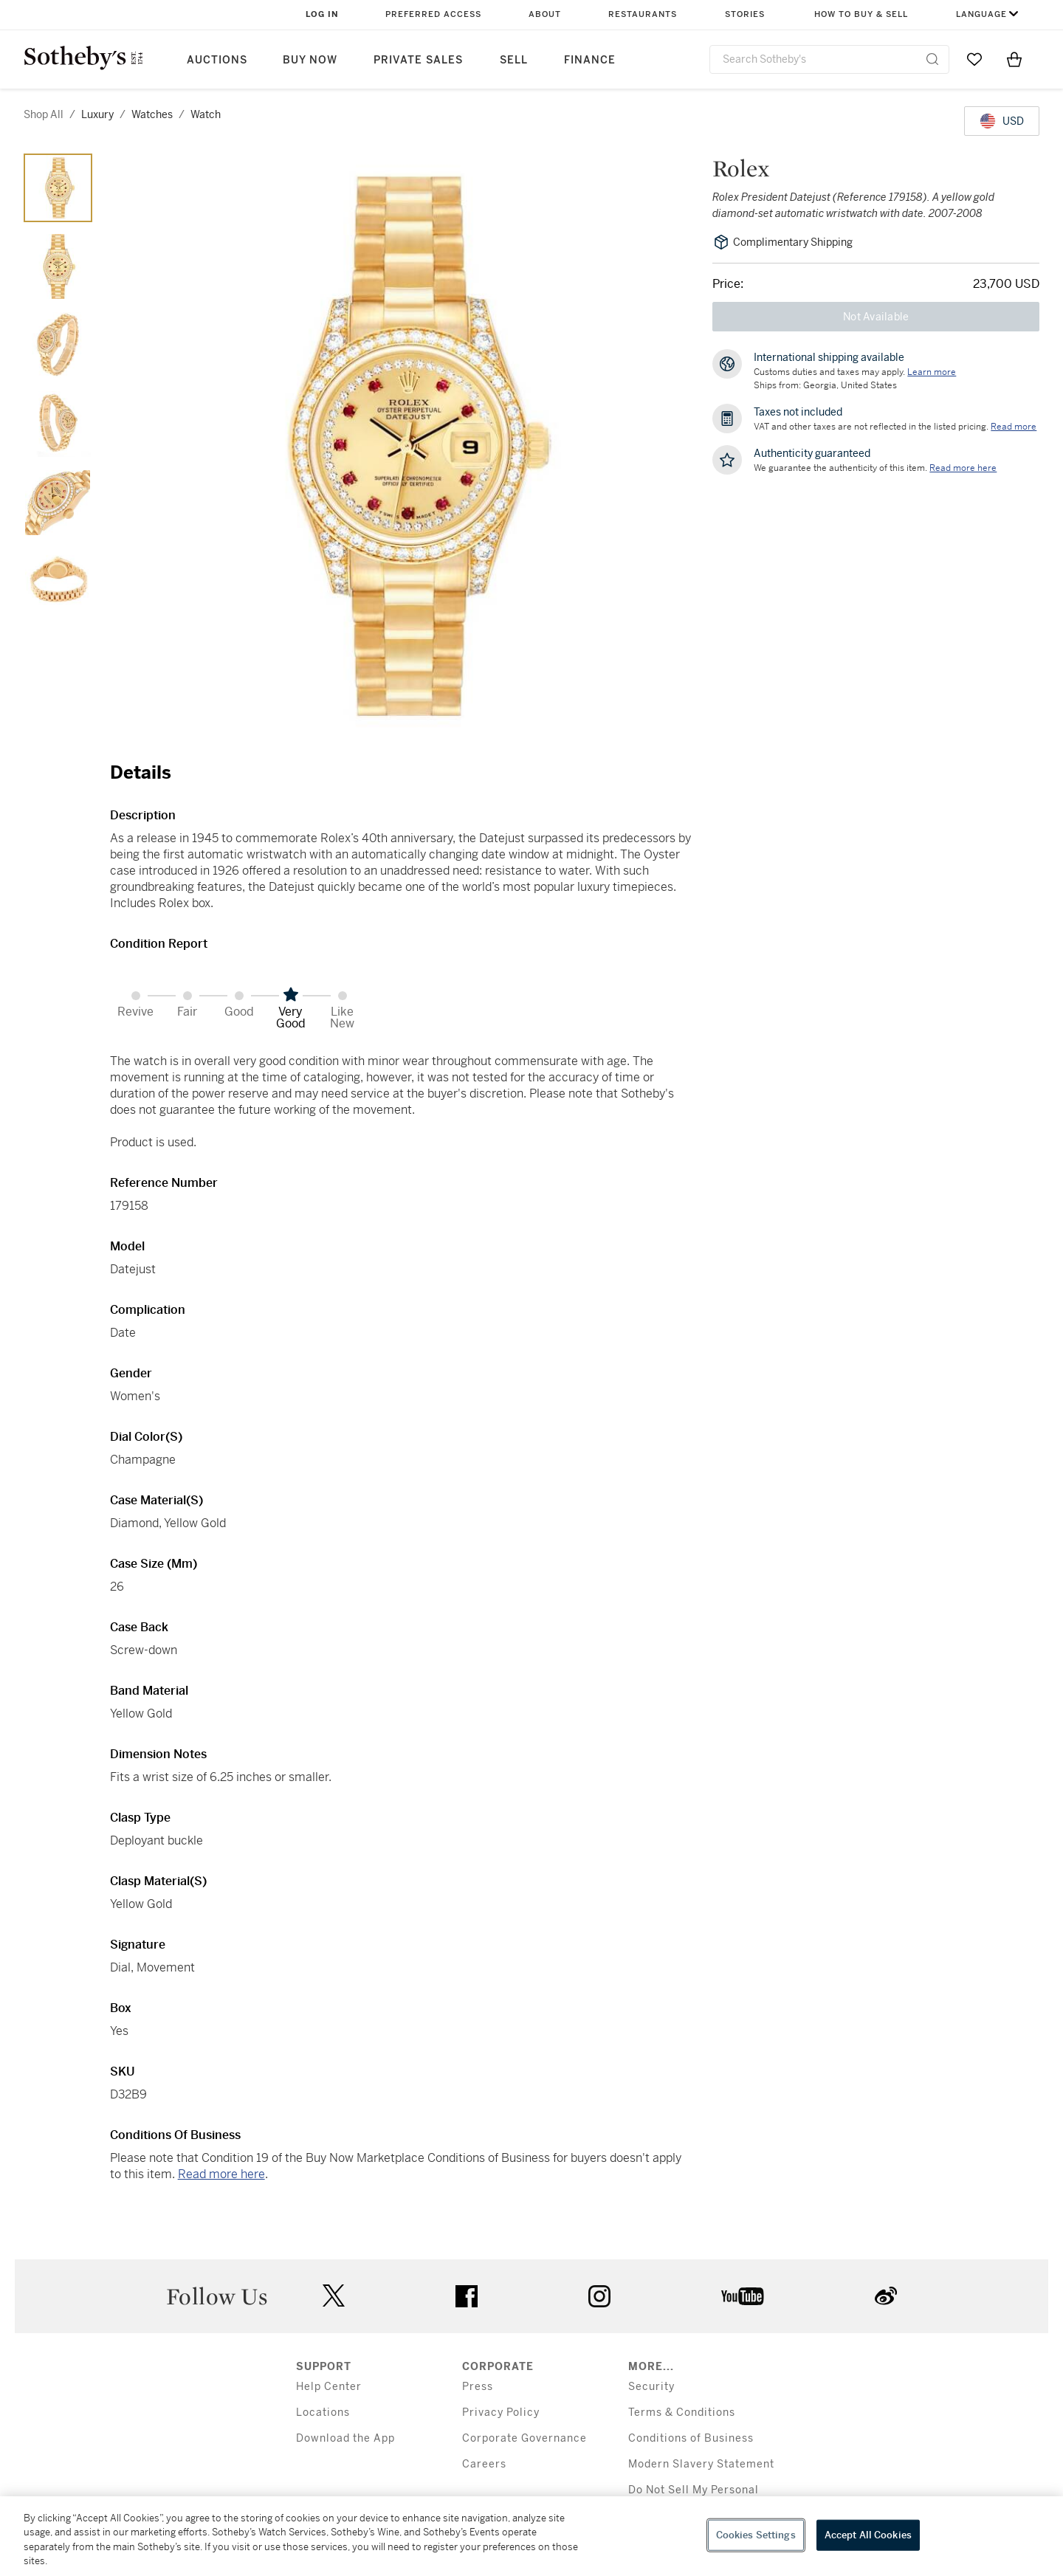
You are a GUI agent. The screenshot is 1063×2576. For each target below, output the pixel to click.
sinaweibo (886, 2296)
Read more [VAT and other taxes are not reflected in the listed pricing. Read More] (1013, 427)
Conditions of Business (691, 2438)
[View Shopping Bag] (1014, 59)
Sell (514, 60)
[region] (531, 2536)
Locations (323, 2412)
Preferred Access (433, 14)
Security (651, 2386)
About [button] (545, 14)
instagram (599, 2296)
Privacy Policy (501, 2412)
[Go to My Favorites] (974, 59)
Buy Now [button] (310, 60)
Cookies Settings (756, 2535)
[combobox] (829, 59)
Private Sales (418, 60)
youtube (742, 2296)
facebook (466, 2296)
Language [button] (981, 14)
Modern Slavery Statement (701, 2464)
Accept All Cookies (868, 2535)
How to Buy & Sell (861, 14)
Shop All (43, 114)
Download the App (345, 2438)
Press (477, 2386)
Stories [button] (745, 14)
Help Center (329, 2386)
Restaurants (642, 14)
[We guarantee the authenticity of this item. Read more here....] (963, 468)
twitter (334, 2295)
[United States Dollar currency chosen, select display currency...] (1001, 121)
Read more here (221, 2174)
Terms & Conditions (681, 2412)
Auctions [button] (217, 60)
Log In (322, 14)
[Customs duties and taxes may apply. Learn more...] (931, 372)
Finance (590, 60)
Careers (484, 2464)
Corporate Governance (524, 2438)
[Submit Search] (932, 59)
